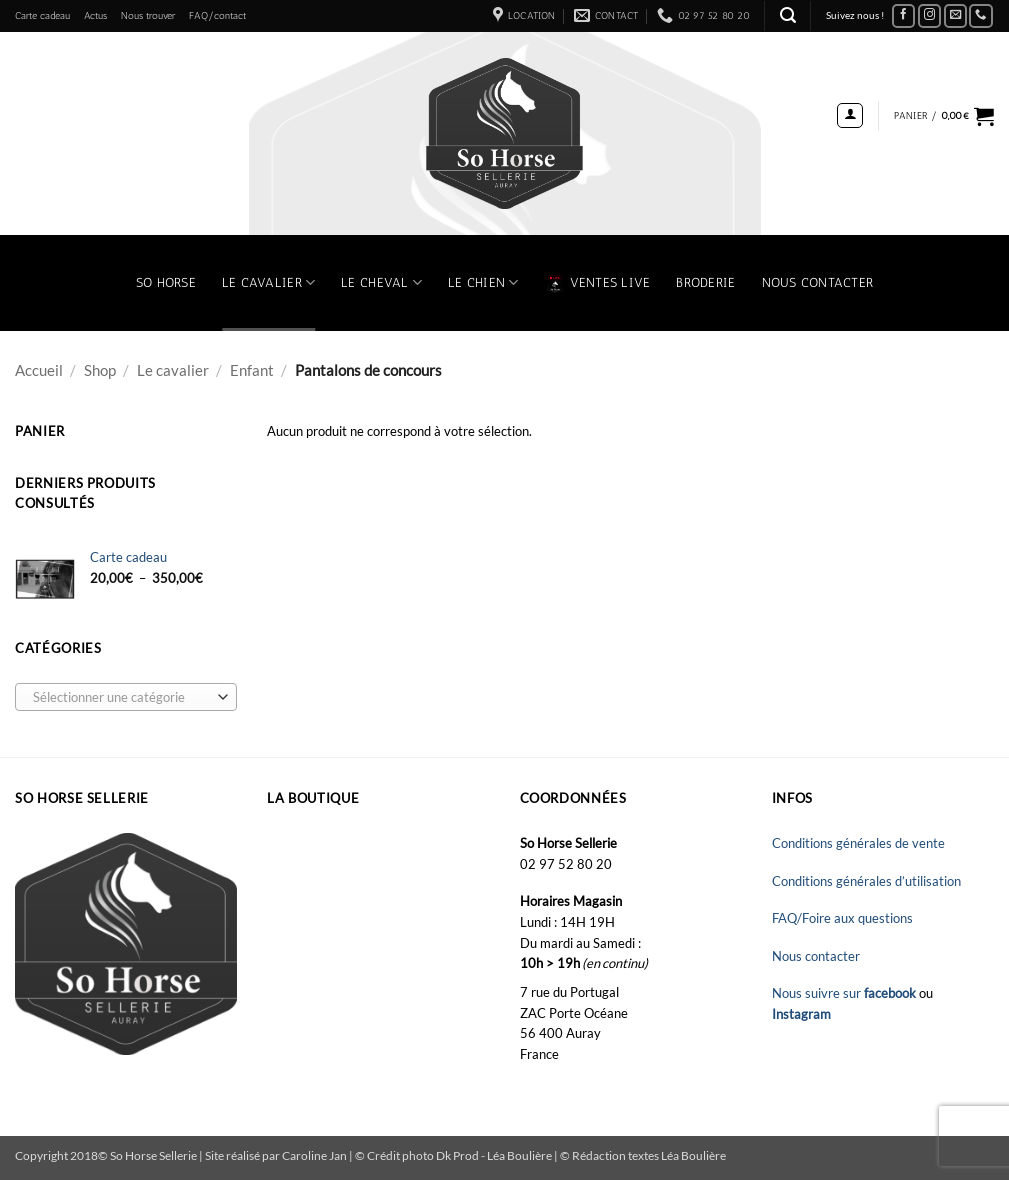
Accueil (39, 370)
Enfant (252, 370)
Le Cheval (381, 282)
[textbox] (121, 698)
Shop (100, 370)
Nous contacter (818, 282)
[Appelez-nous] (981, 16)
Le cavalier (173, 370)
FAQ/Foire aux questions (842, 918)
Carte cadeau (42, 15)
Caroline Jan (314, 1155)
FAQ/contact (217, 15)
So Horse (166, 282)
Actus (95, 15)
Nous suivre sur (845, 993)
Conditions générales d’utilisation (866, 881)
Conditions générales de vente (858, 843)
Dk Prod (458, 1155)
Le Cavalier (268, 282)
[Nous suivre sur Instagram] (930, 16)
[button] (788, 15)
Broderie (705, 282)
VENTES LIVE (598, 283)
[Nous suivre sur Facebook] (904, 16)
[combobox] (126, 697)
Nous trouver (148, 15)
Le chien (483, 282)
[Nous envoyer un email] (956, 16)
